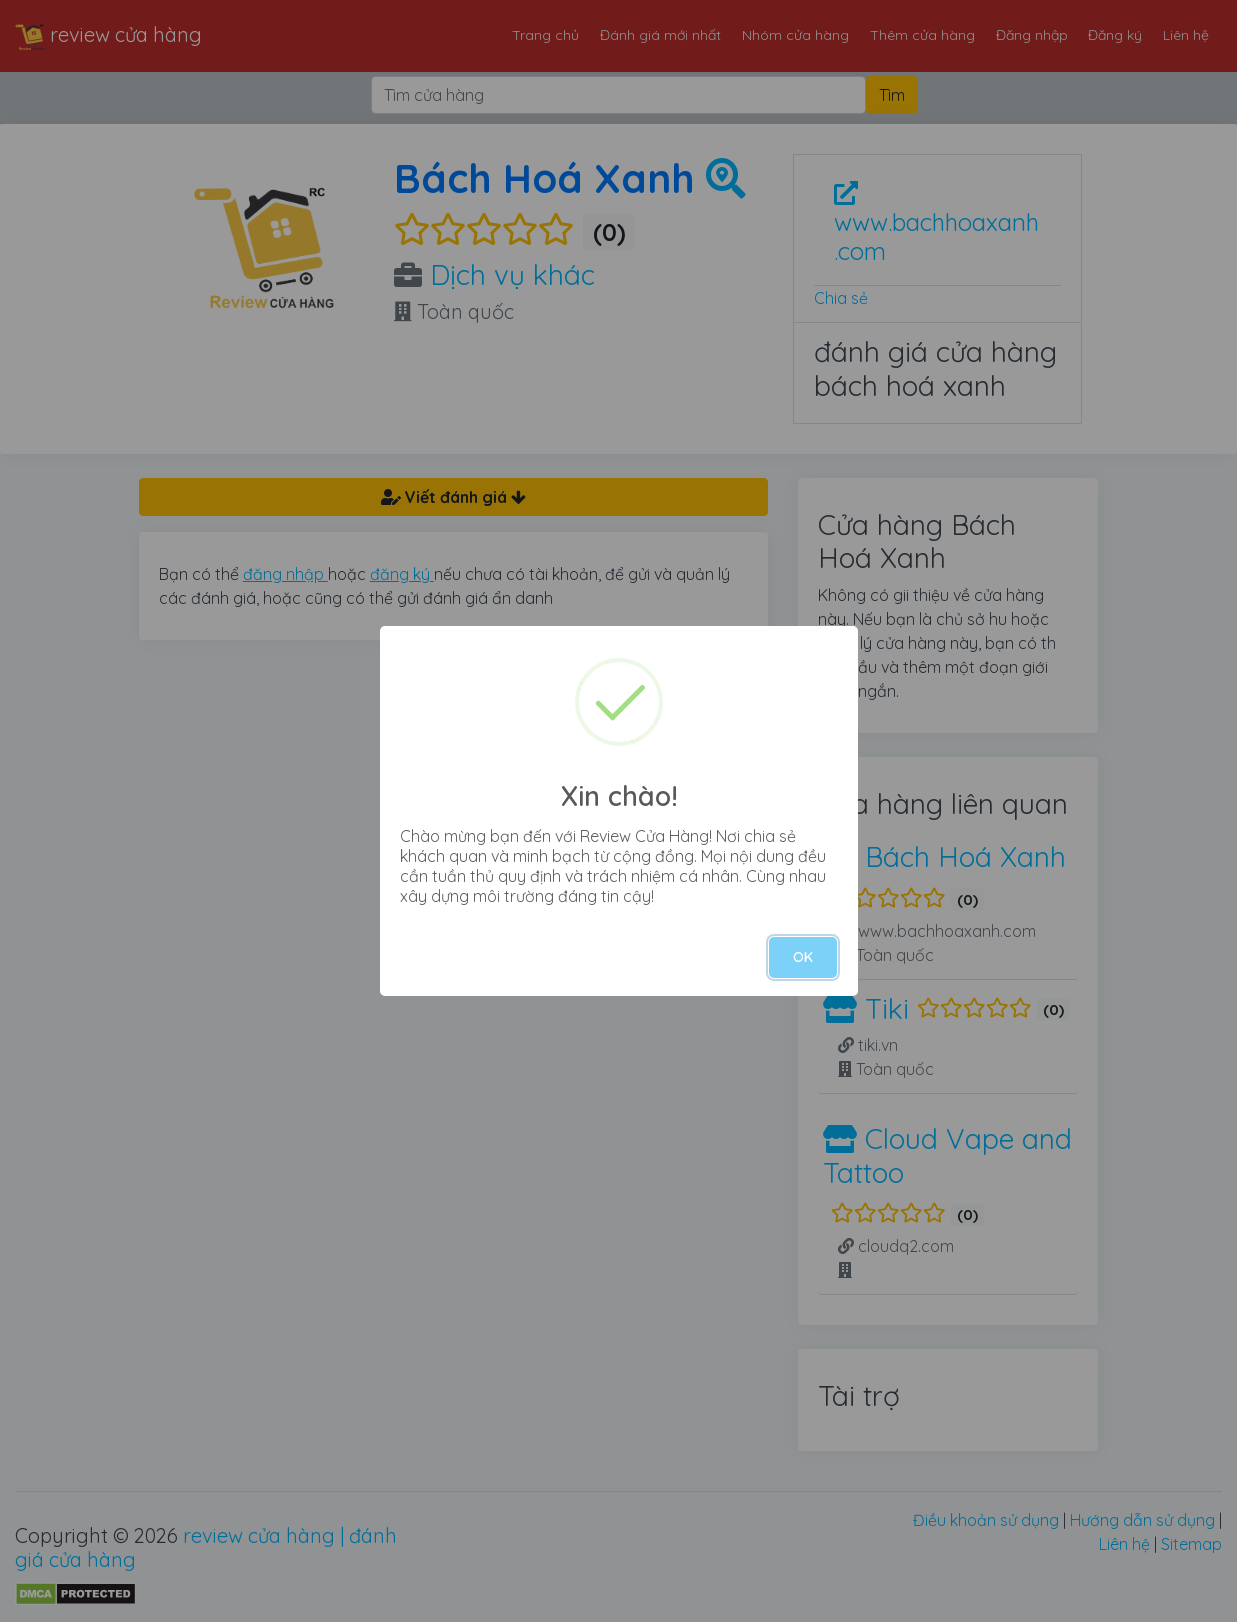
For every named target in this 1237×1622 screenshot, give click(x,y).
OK (803, 957)
